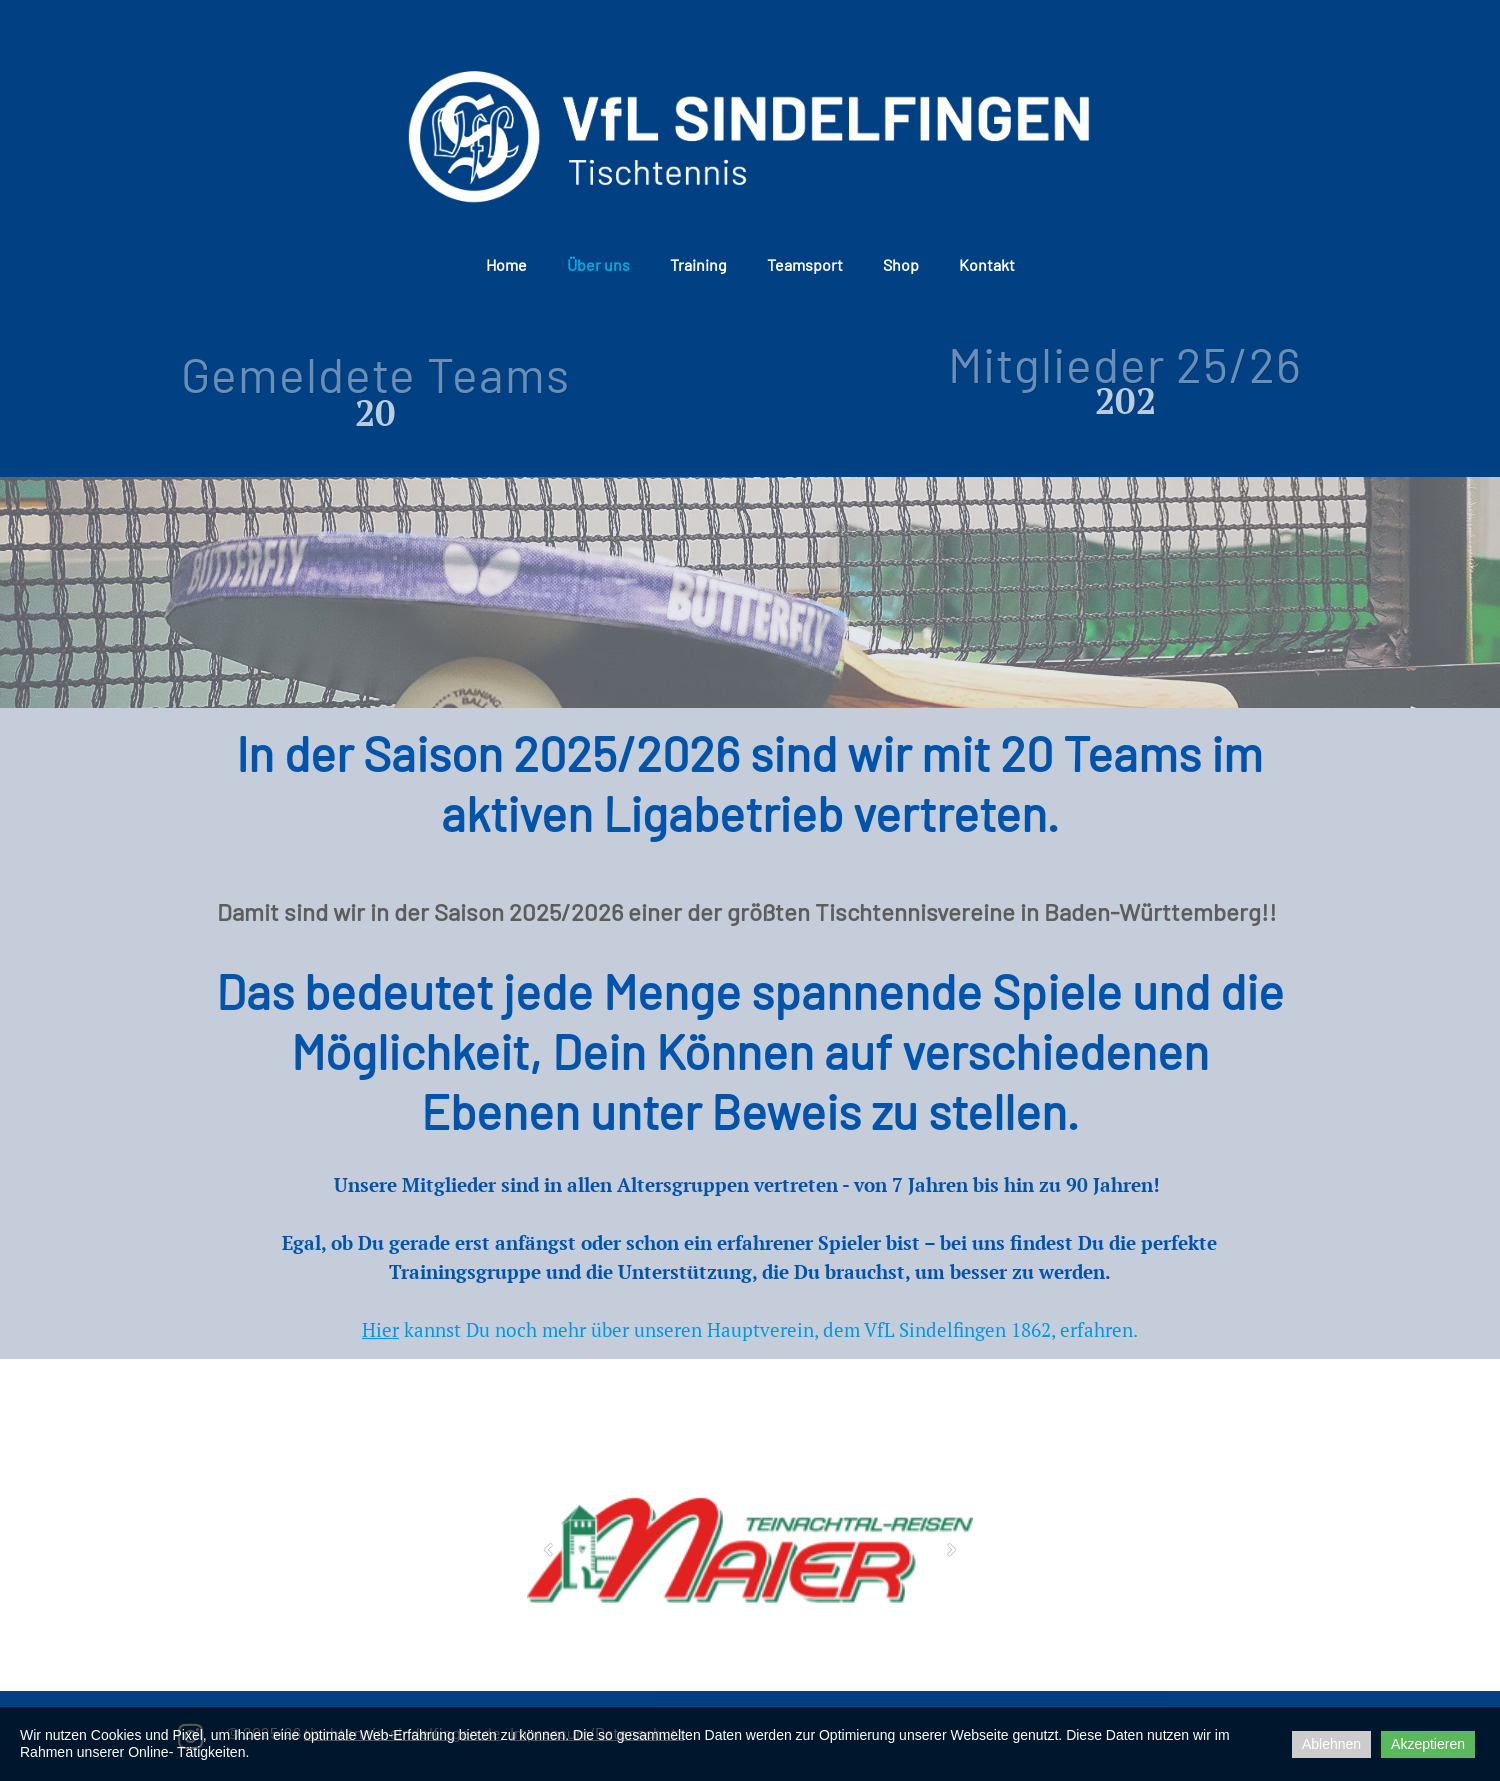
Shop (901, 264)
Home (506, 264)
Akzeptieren (1428, 1744)
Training (698, 264)
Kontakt (987, 264)
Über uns (598, 264)
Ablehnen (1331, 1744)
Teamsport (805, 264)
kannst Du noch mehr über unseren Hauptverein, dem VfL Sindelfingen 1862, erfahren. (750, 1329)
